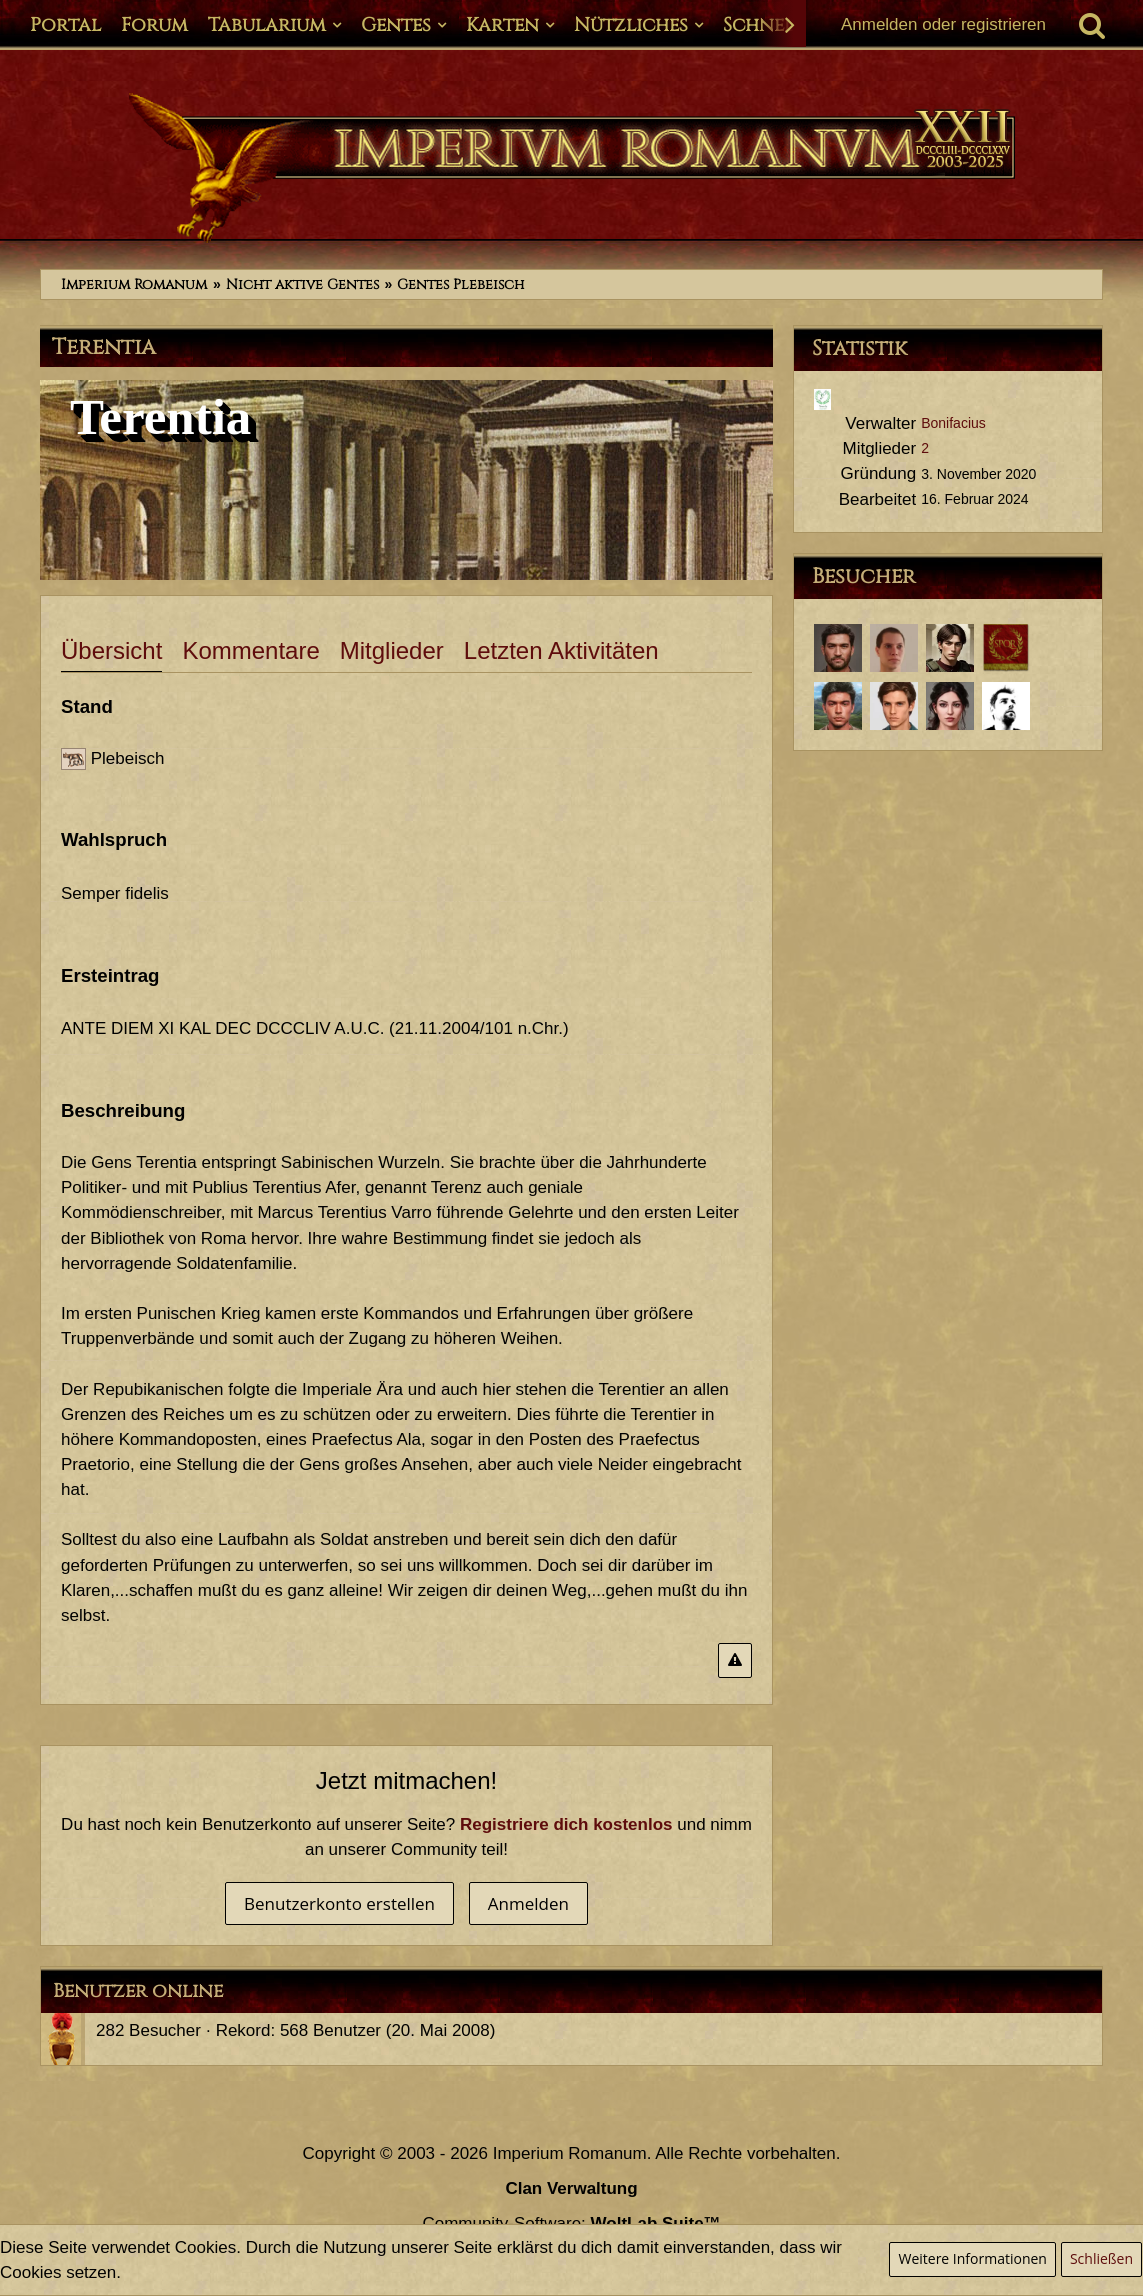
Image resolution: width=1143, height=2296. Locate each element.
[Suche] (1092, 25)
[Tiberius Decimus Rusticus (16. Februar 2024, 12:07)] (838, 648)
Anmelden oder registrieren (943, 24)
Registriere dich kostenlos (566, 1824)
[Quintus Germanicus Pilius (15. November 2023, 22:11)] (950, 648)
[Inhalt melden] (735, 1660)
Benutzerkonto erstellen (339, 1903)
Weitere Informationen (972, 2258)
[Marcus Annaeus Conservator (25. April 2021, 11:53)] (838, 706)
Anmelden (528, 1903)
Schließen (1101, 2258)
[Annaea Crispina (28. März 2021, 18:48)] (950, 706)
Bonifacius (953, 423)
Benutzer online (138, 1991)
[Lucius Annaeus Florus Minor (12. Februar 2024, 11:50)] (894, 648)
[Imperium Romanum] (571, 168)
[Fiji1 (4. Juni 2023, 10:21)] (1006, 648)
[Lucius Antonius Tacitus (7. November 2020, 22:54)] (1006, 706)
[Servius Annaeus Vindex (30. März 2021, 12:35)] (894, 706)
